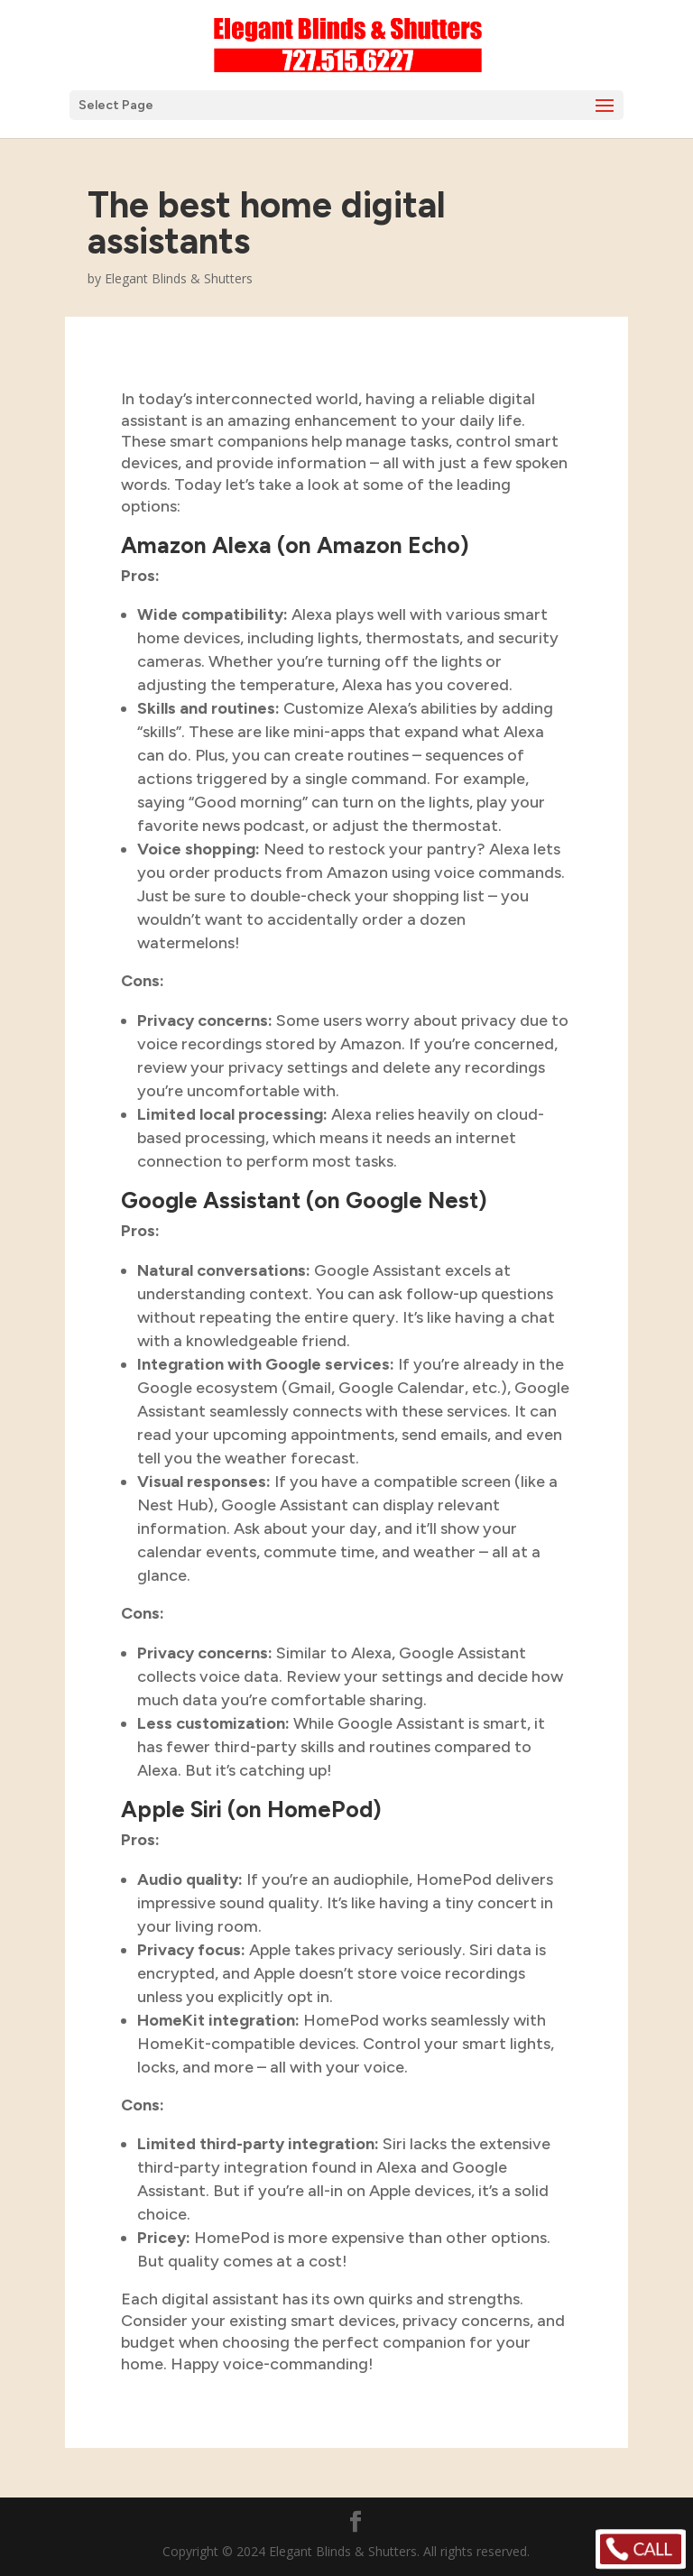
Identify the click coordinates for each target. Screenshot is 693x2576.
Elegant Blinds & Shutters (179, 278)
